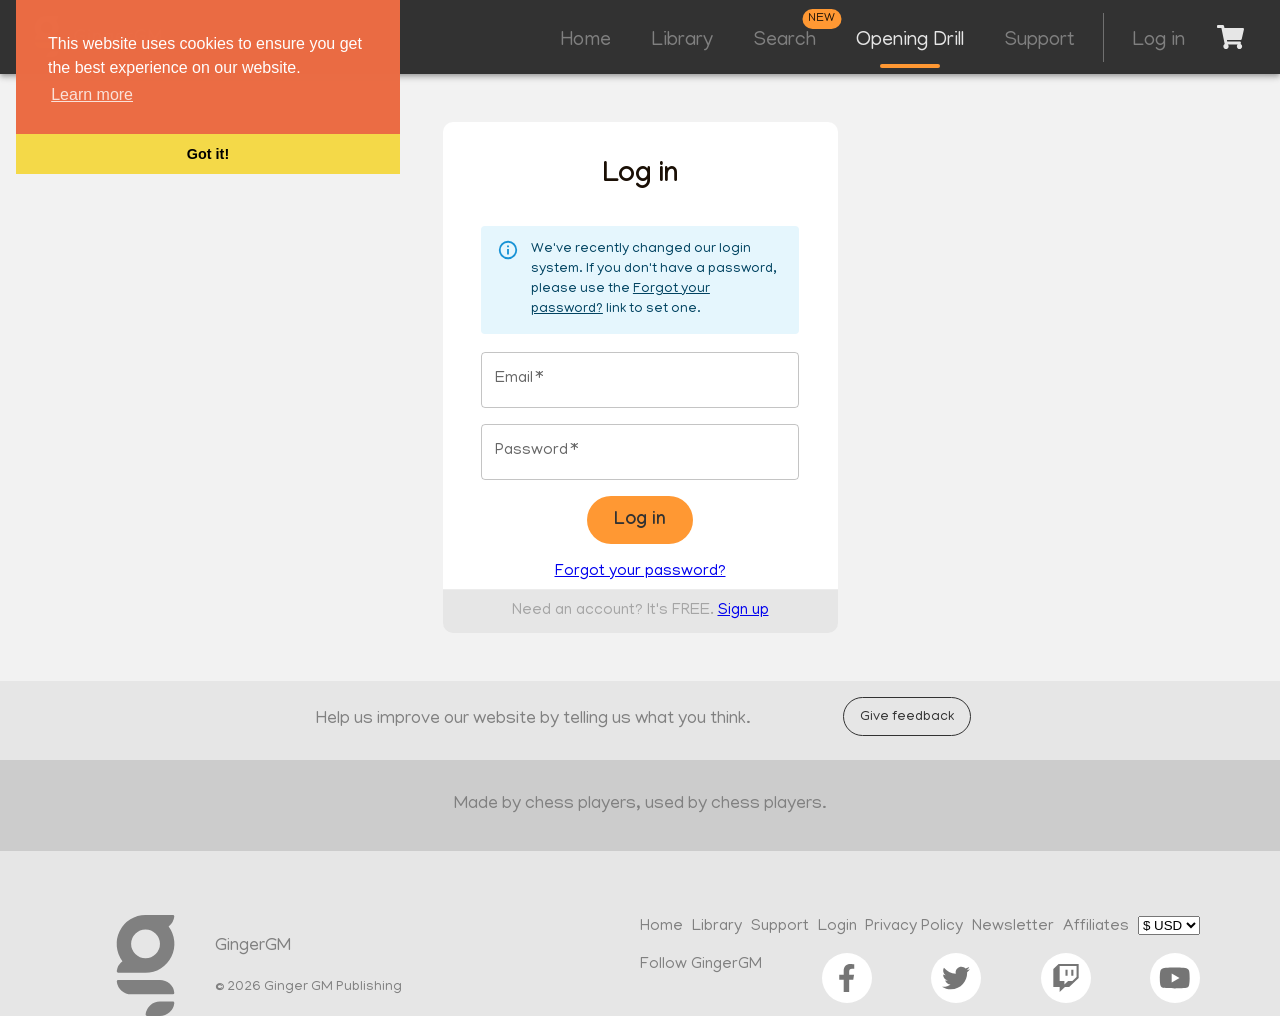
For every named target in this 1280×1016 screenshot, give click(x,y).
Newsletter (1013, 927)
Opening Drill (910, 41)
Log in (1158, 41)
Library (682, 41)
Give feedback (907, 716)
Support (1039, 41)
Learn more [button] (92, 94)
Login (837, 927)
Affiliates (1096, 927)
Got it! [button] (208, 154)
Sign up (743, 611)
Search (784, 41)
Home (586, 41)
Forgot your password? (640, 572)
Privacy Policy (914, 927)
